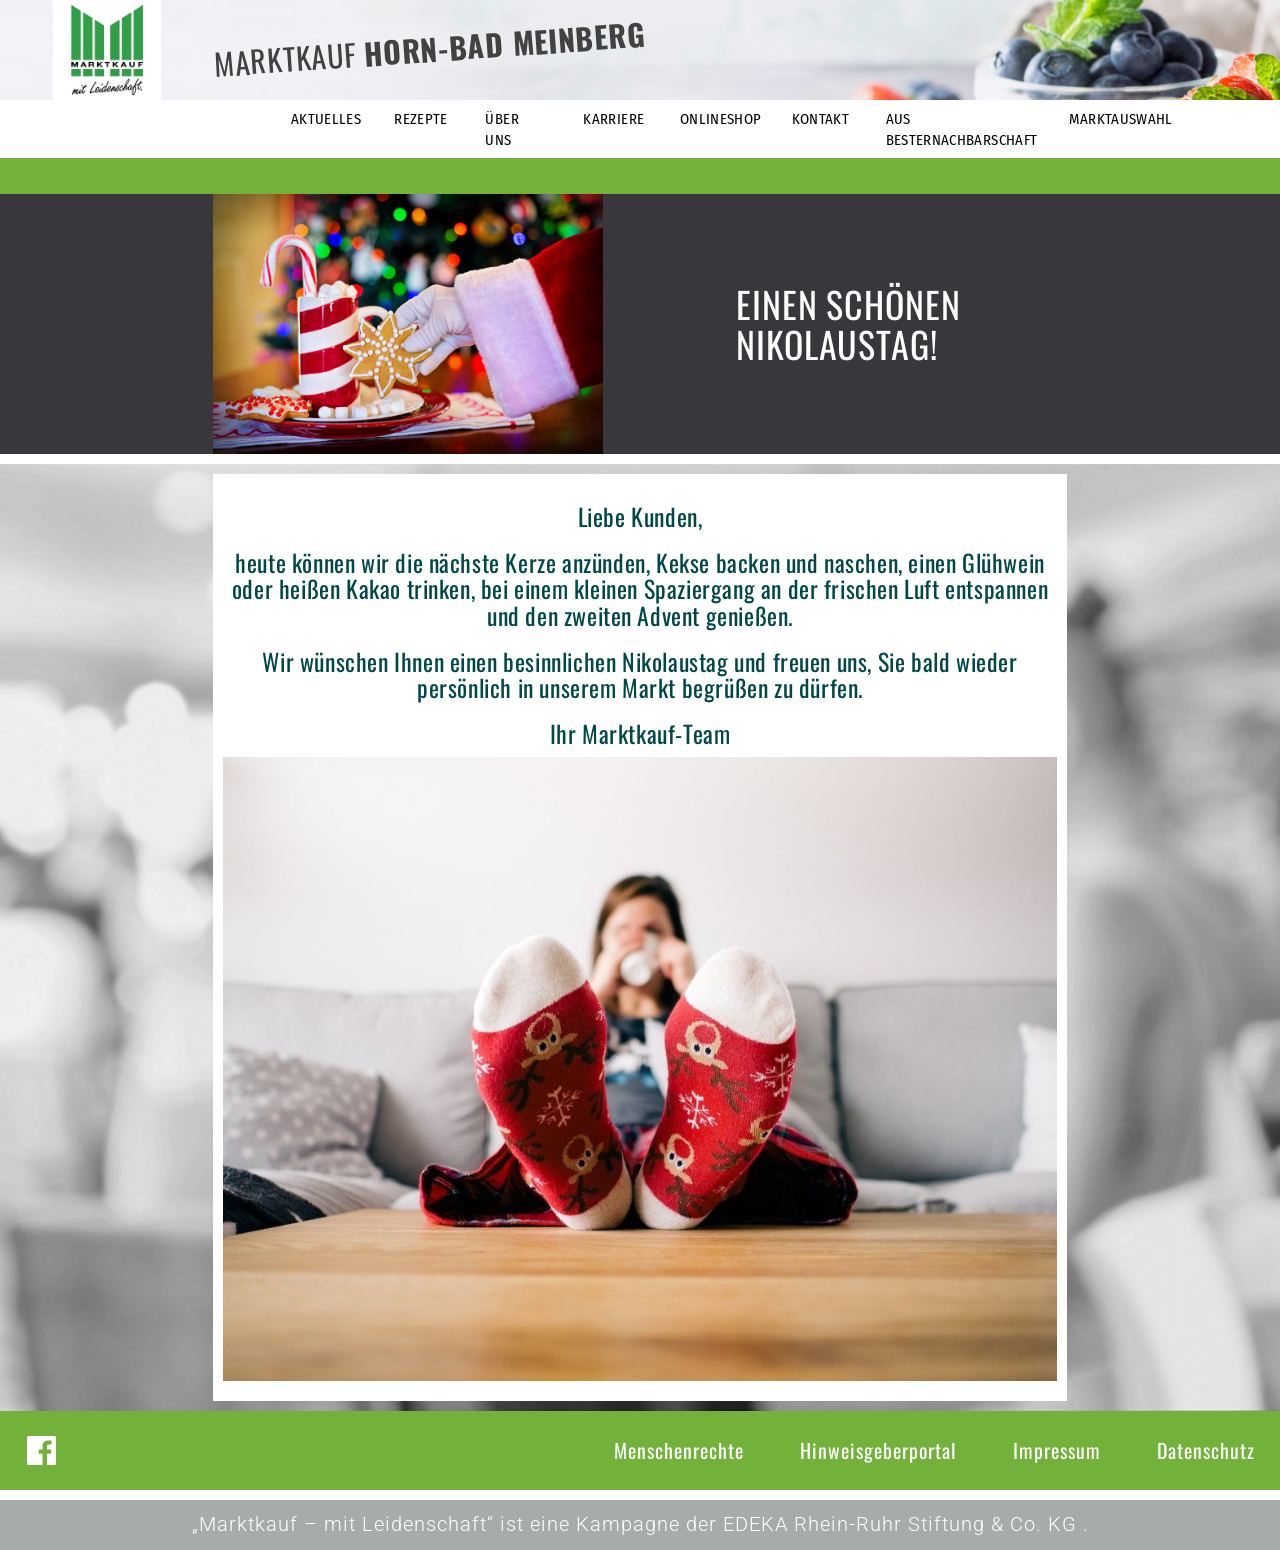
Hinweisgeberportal (878, 1450)
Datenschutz (1206, 1450)
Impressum (1057, 1450)
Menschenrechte (679, 1450)
